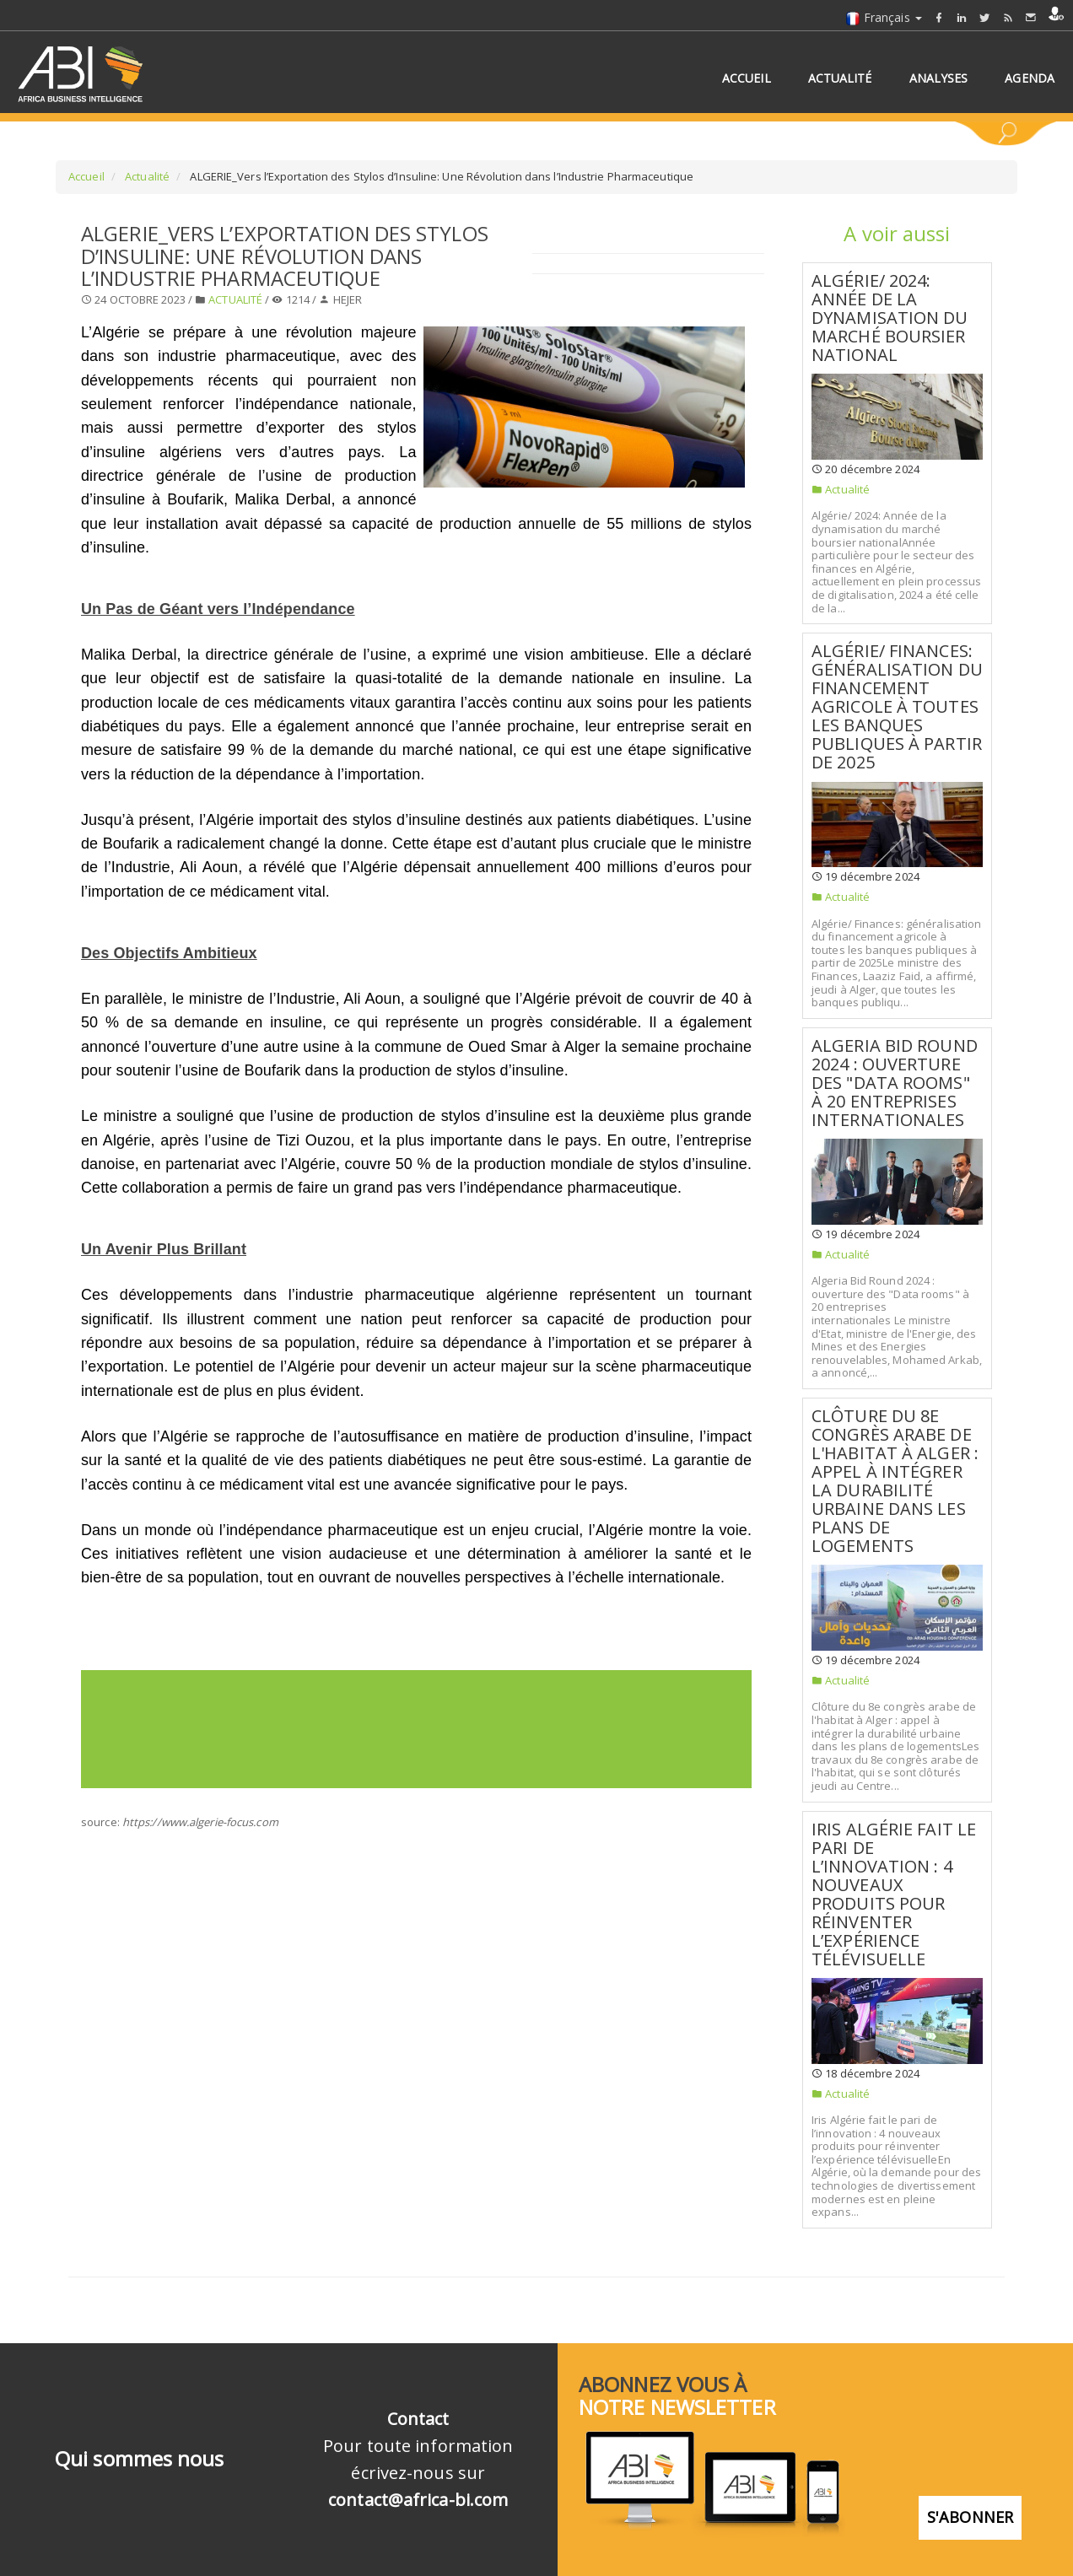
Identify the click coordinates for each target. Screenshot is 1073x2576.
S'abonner (970, 2505)
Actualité (146, 176)
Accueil (86, 176)
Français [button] (883, 17)
